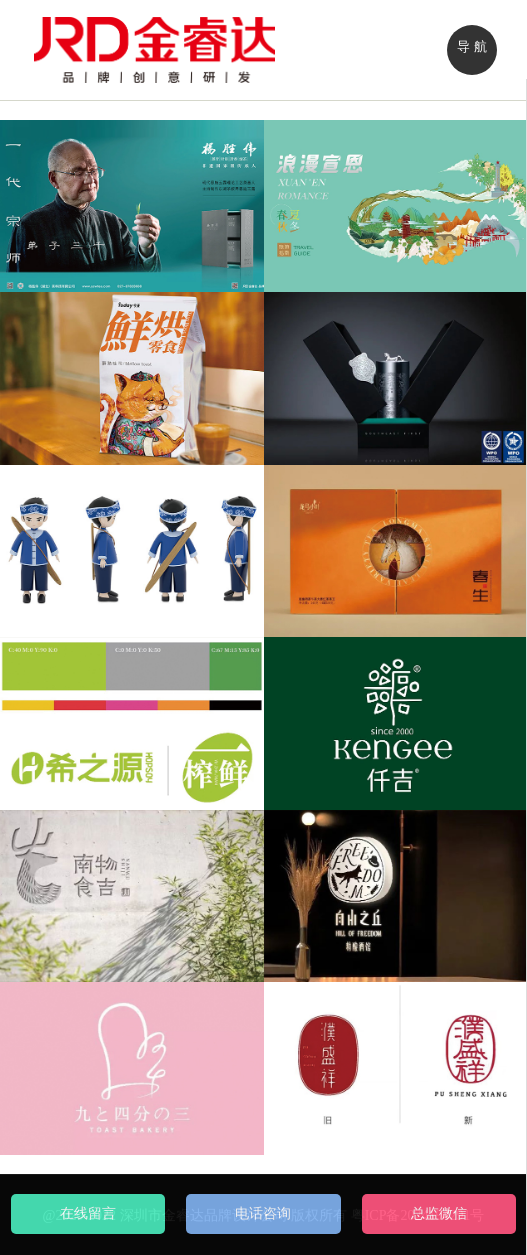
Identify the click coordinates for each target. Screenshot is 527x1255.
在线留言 (88, 1213)
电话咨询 (263, 1213)
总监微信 (439, 1213)
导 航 (471, 46)
